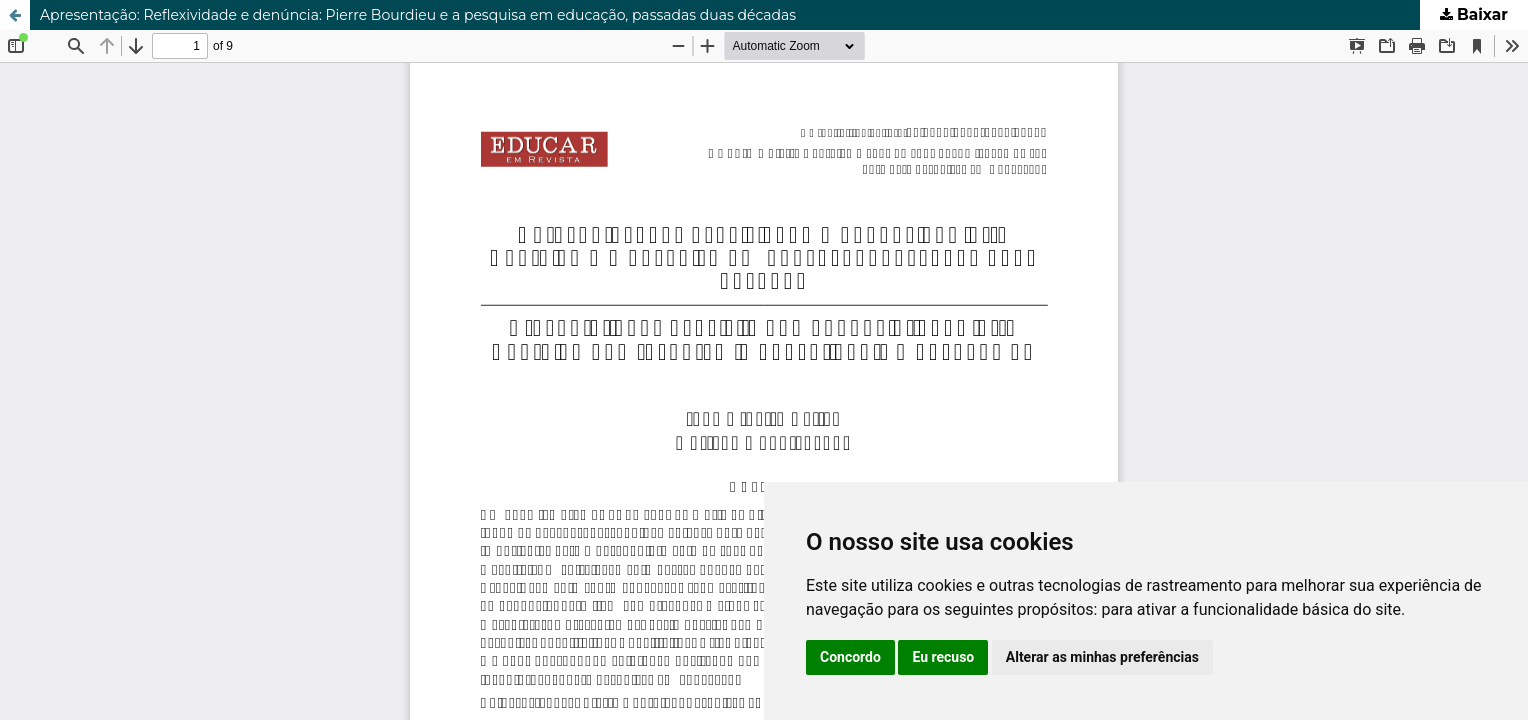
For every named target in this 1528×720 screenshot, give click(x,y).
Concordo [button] (850, 657)
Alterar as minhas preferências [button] (1102, 657)
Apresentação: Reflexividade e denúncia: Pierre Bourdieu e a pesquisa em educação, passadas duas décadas (418, 15)
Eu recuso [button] (943, 657)
